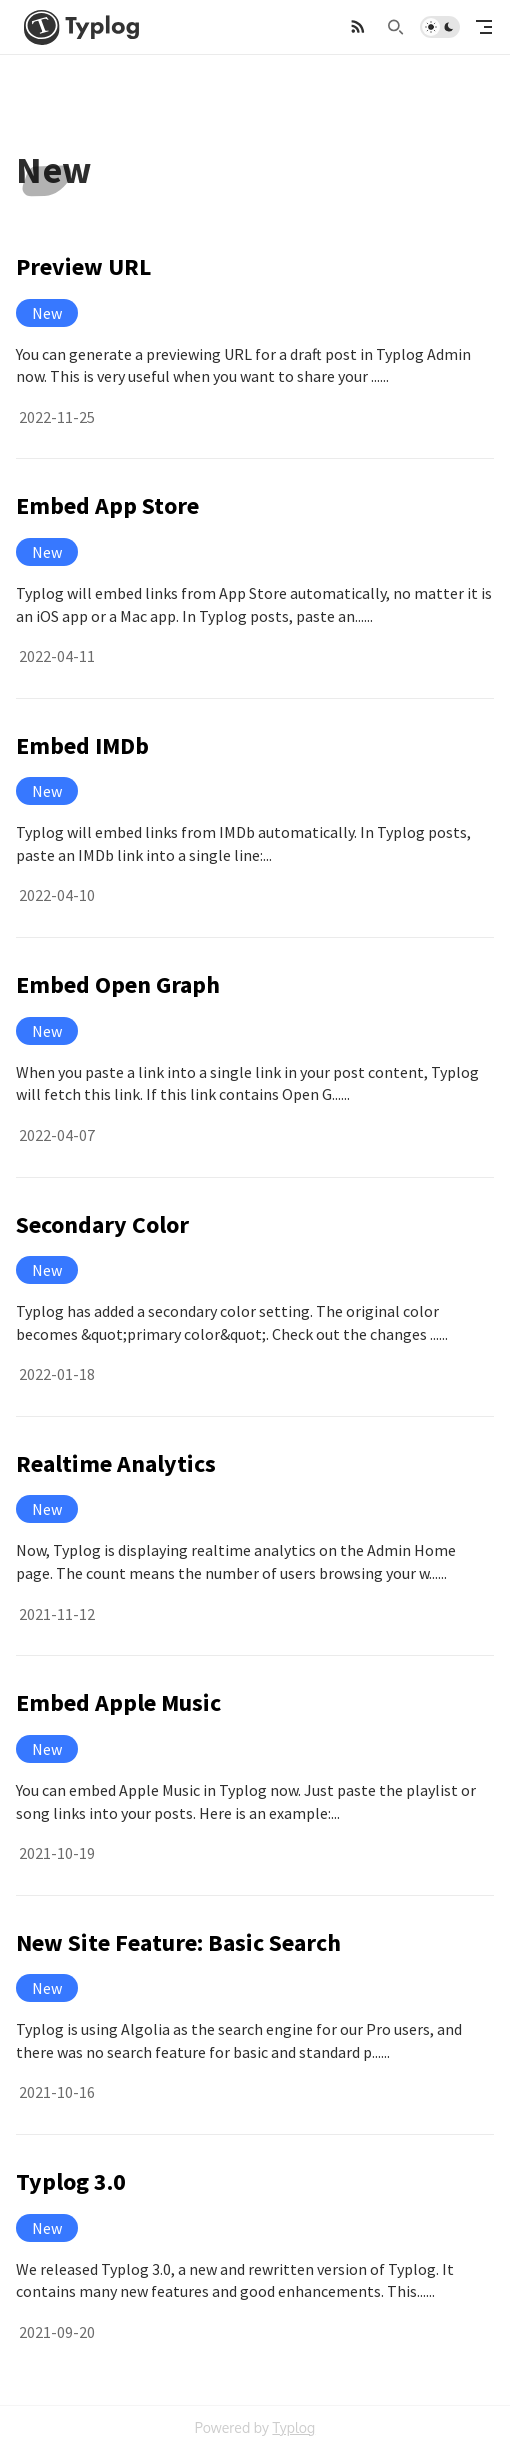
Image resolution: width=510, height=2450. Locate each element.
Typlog (293, 2427)
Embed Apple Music (118, 1702)
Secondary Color (102, 1224)
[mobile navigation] (484, 27)
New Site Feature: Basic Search (178, 1942)
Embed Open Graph (118, 984)
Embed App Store (107, 505)
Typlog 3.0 (71, 2181)
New (47, 313)
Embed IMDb (82, 745)
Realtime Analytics (116, 1463)
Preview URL (83, 266)
